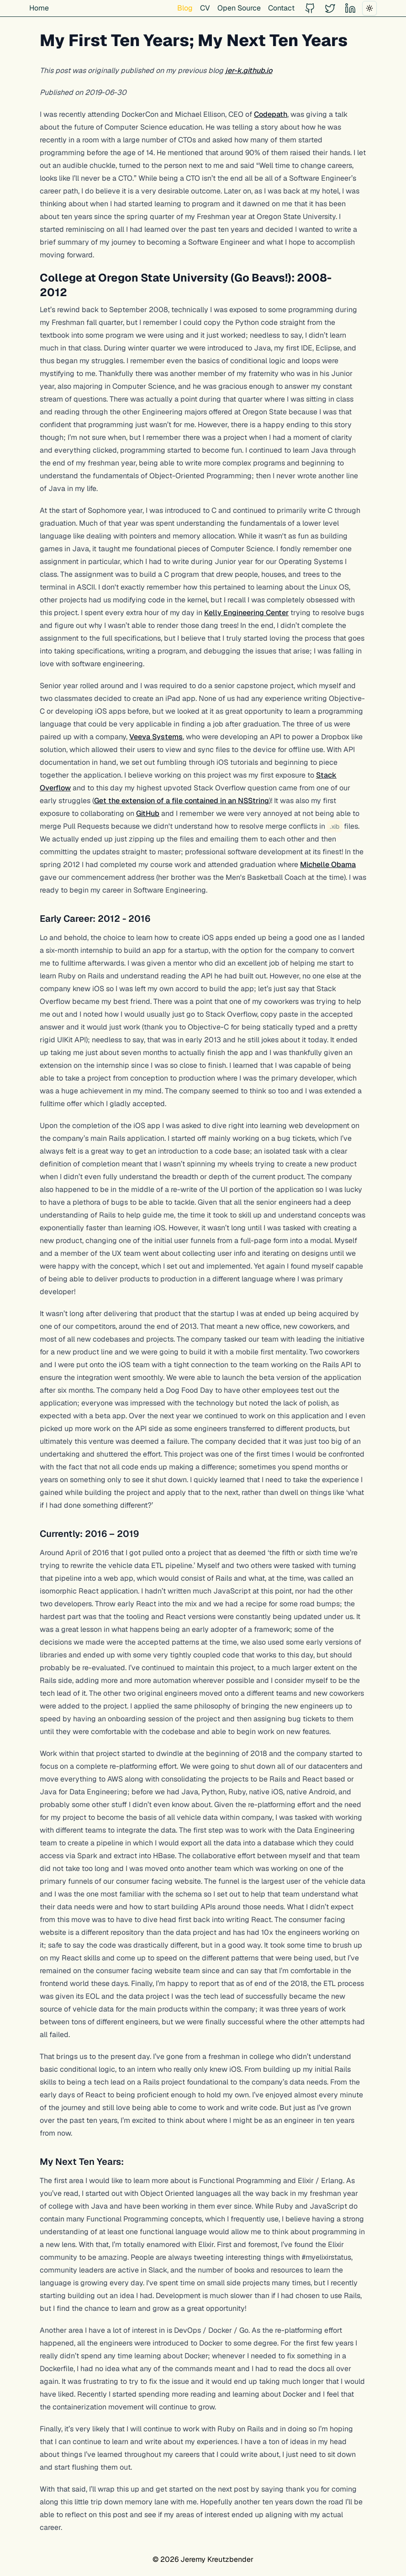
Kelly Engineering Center (246, 612)
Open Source (239, 8)
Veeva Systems (156, 737)
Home (39, 8)
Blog (185, 8)
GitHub (147, 813)
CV (205, 8)
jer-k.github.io (248, 70)
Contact (281, 8)
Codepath (270, 114)
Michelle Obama (328, 864)
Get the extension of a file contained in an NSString (181, 800)
